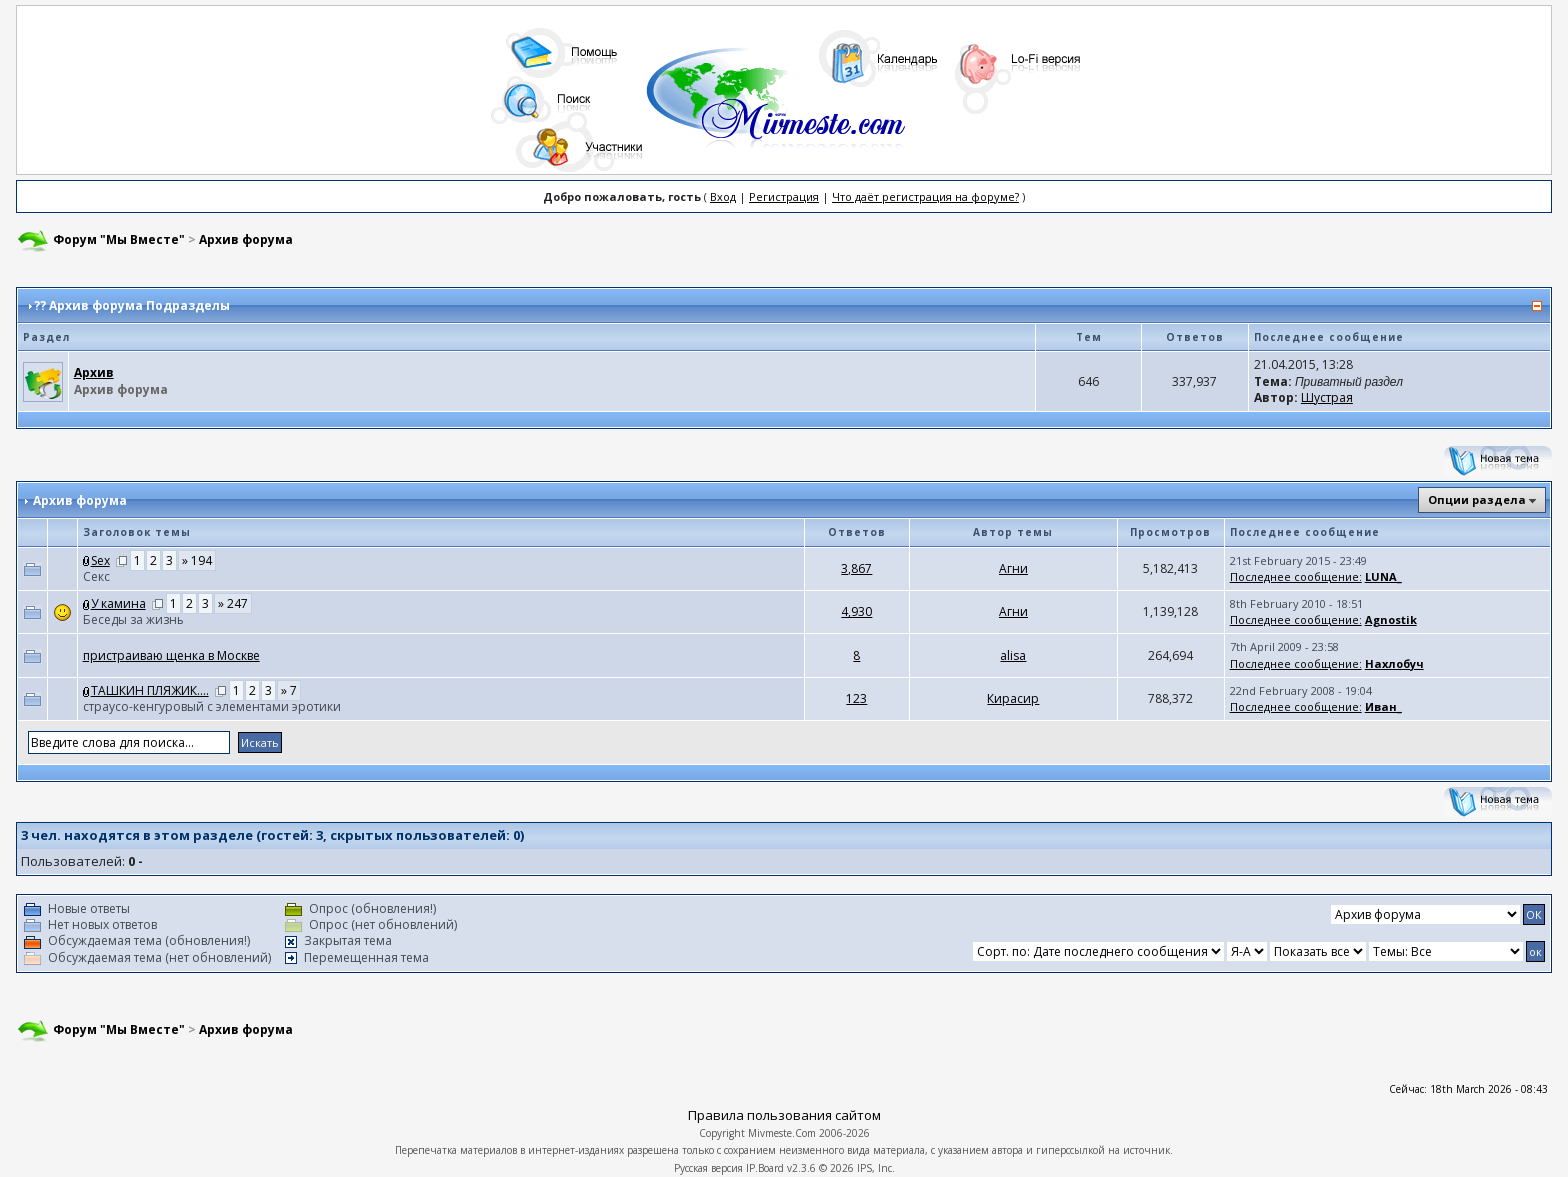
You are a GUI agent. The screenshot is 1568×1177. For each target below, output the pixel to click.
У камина (118, 603)
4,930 (856, 611)
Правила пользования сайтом (784, 1115)
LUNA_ (1383, 576)
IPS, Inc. (876, 1168)
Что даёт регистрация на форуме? (925, 196)
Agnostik (1391, 619)
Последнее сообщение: (1296, 576)
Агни (1013, 568)
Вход (723, 196)
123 (856, 698)
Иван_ (1383, 706)
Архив (94, 372)
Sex (100, 560)
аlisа (1013, 655)
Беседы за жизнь (133, 619)
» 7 (289, 690)
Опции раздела (1477, 499)
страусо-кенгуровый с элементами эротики (212, 706)
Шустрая (1327, 397)
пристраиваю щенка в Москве (171, 655)
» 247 (233, 603)
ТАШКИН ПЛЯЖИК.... (150, 690)
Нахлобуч (1394, 663)
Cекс (96, 576)
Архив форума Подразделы (139, 305)
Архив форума (246, 239)
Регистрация (784, 196)
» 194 (197, 560)
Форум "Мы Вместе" (119, 239)
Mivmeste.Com (782, 1133)
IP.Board (765, 1168)
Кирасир (1013, 698)
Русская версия (708, 1168)
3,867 (856, 568)
